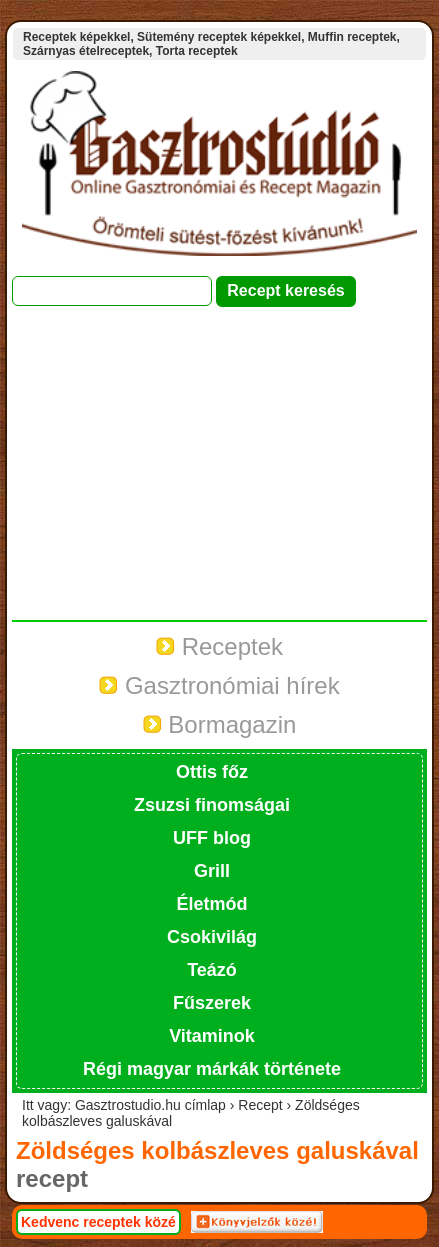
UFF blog (212, 838)
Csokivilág (212, 937)
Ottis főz (212, 772)
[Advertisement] (219, 473)
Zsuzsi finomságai (212, 805)
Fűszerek (212, 1003)
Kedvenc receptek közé (98, 1222)
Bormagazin (220, 724)
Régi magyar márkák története (212, 1069)
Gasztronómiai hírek (219, 685)
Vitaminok (212, 1036)
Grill (212, 871)
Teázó (212, 970)
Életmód (211, 904)
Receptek (219, 646)
